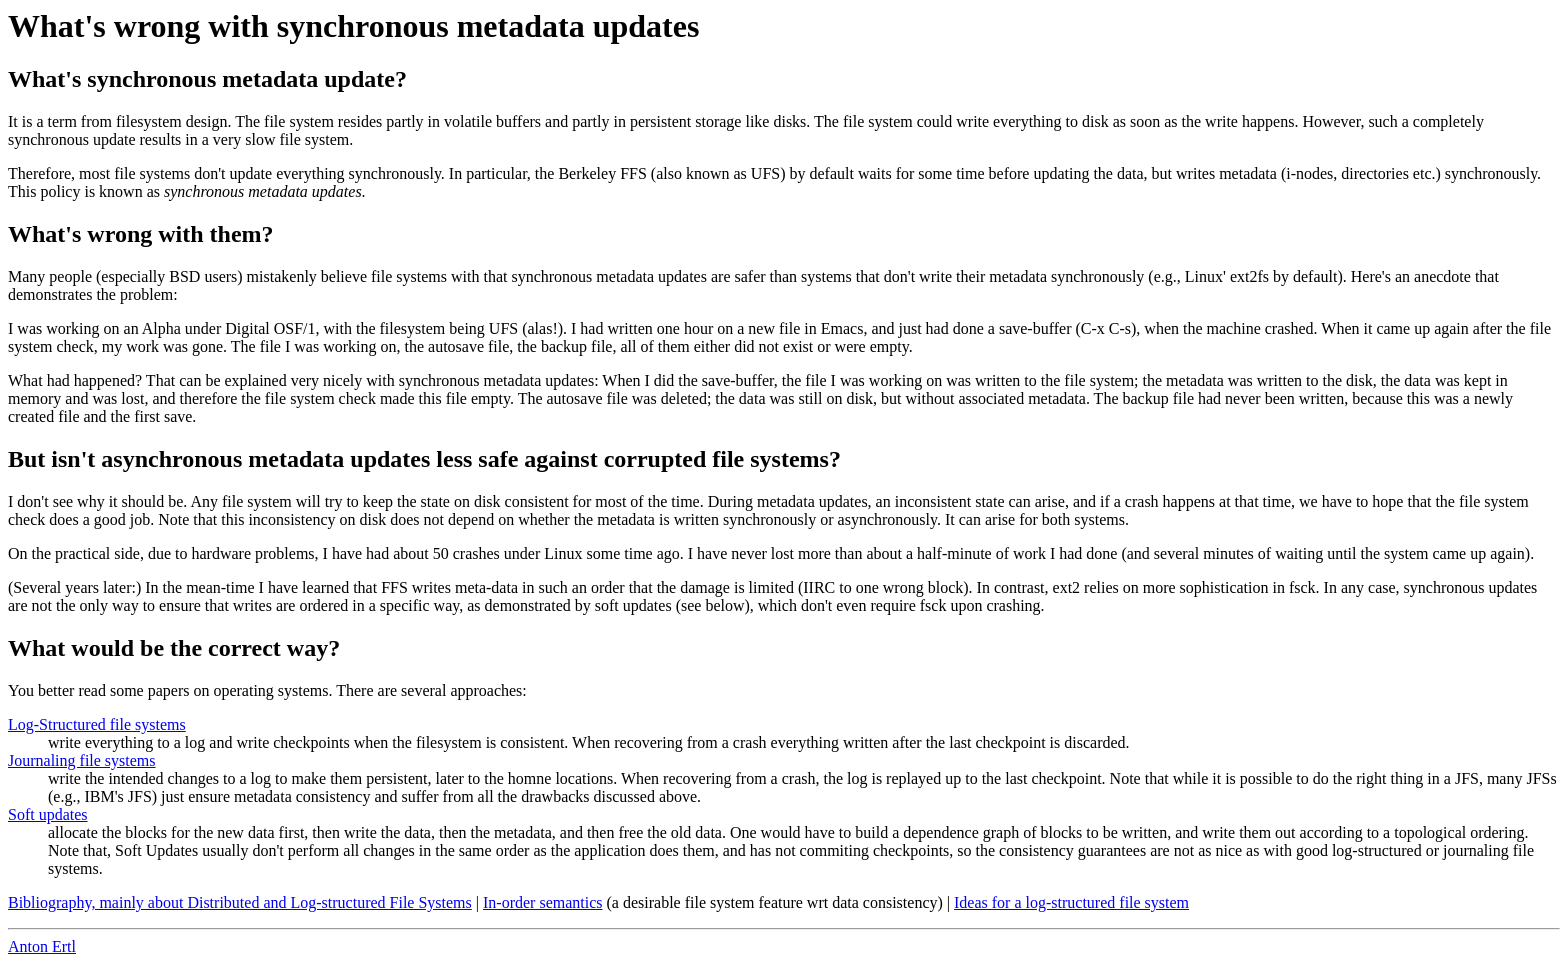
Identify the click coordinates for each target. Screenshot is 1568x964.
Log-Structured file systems (97, 724)
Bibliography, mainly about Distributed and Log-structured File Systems (240, 902)
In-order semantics (543, 902)
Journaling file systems (82, 760)
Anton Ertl (42, 946)
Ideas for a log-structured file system (1071, 902)
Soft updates (48, 814)
